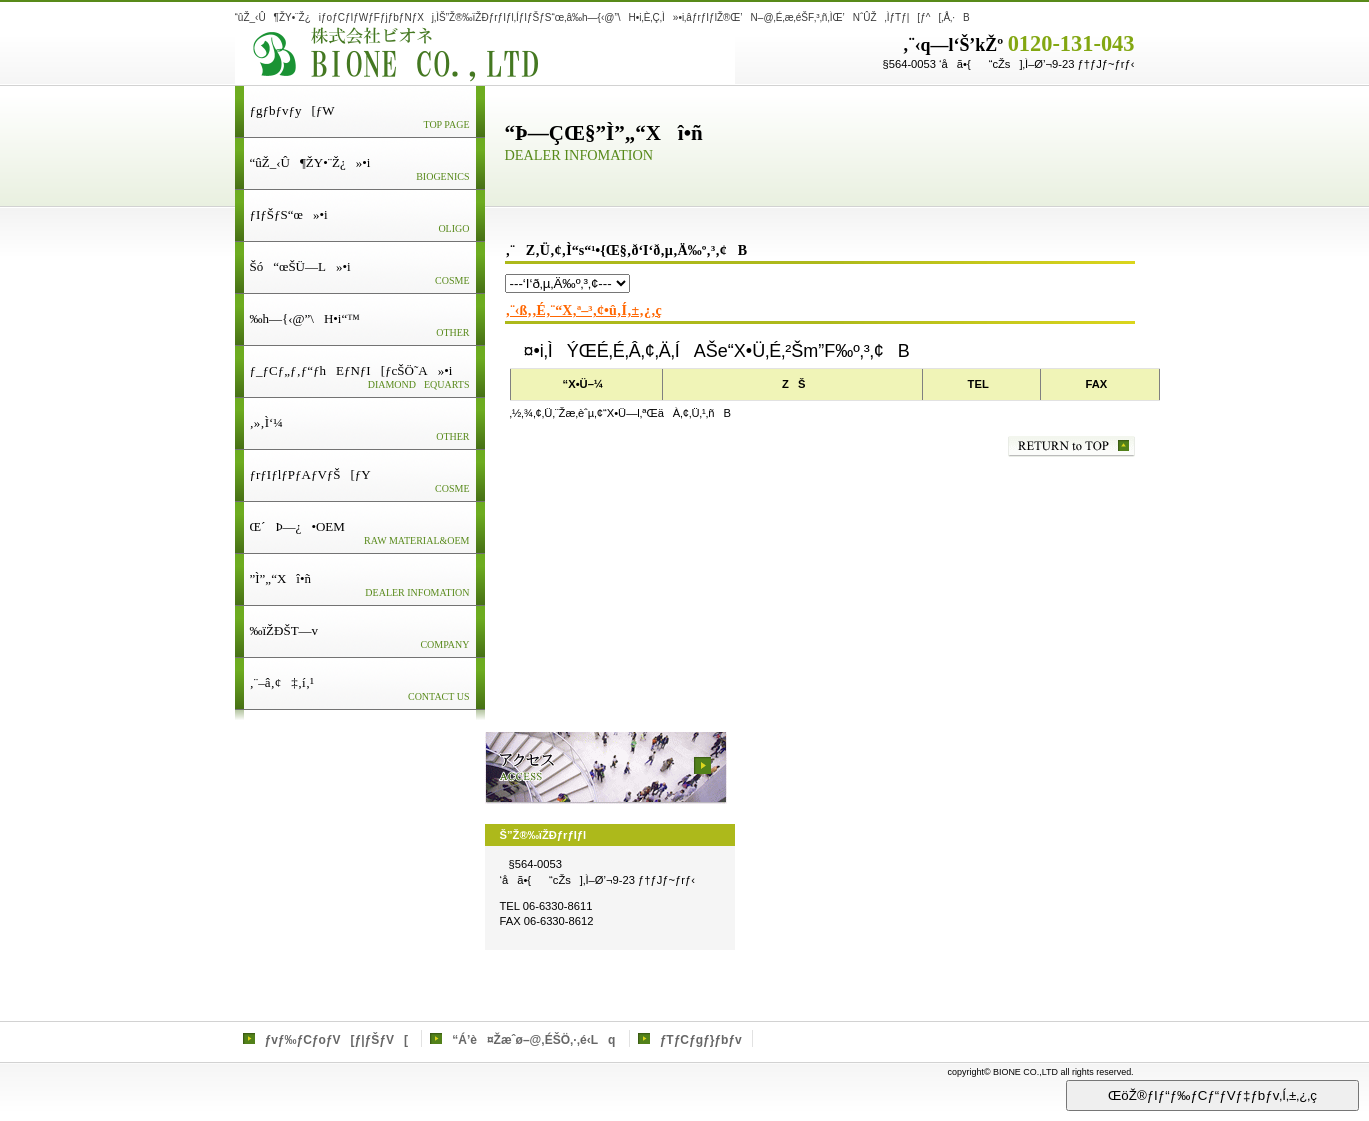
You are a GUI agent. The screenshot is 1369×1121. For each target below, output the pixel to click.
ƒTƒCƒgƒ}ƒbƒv (701, 1040)
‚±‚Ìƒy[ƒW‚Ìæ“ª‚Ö (1071, 446)
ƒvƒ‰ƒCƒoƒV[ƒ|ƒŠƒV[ (336, 1040)
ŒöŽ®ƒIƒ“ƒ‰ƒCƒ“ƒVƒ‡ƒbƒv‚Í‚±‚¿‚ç (1212, 1095)
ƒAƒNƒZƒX (606, 768)
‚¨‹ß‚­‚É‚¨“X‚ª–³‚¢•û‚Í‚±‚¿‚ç (584, 310)
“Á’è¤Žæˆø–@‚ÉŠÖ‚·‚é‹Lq (533, 1040)
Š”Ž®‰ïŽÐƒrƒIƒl (485, 54)
